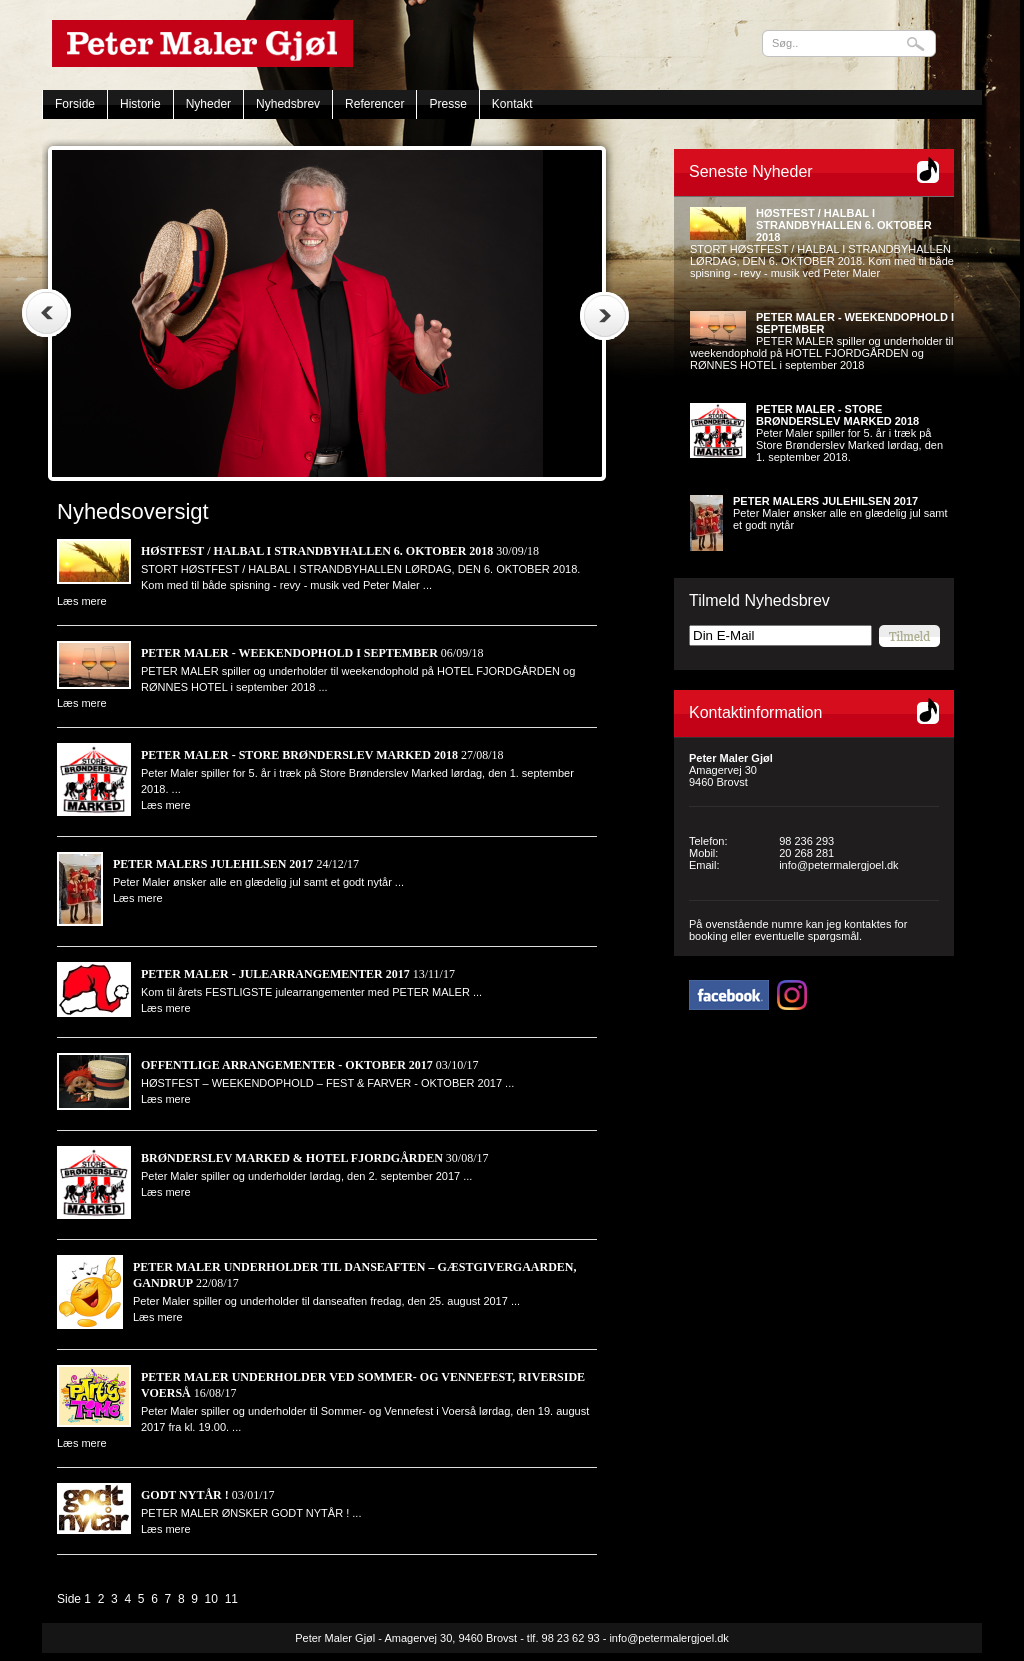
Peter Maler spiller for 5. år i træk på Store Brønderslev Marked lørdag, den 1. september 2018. (849, 433)
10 (211, 1599)
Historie (140, 104)
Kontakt (512, 104)
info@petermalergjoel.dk (838, 865)
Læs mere (82, 601)
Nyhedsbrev (288, 104)
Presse (447, 104)
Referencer (374, 104)
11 (231, 1599)
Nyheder (208, 104)
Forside (75, 104)
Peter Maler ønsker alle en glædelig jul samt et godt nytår (840, 513)
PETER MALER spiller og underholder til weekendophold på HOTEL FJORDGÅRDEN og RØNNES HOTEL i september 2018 (822, 341)
